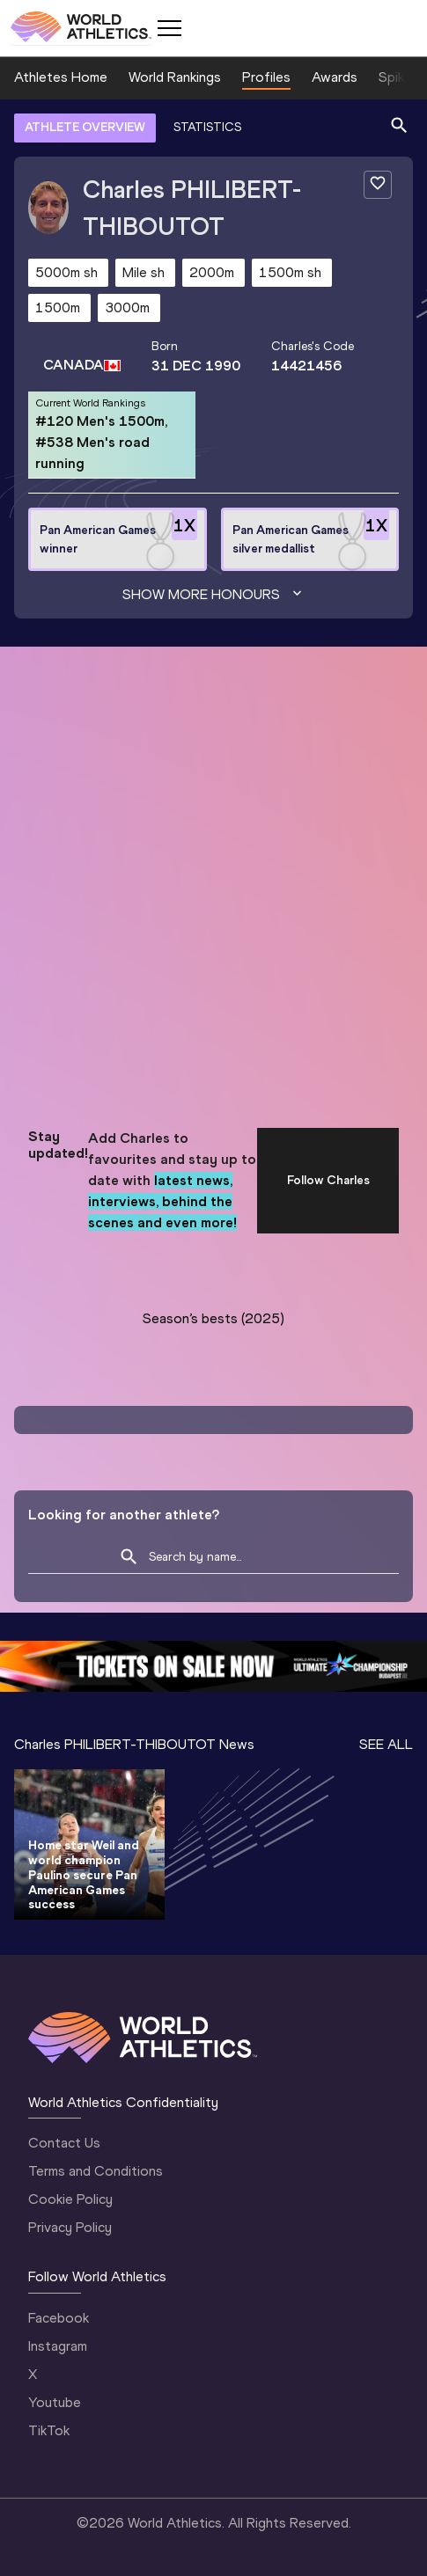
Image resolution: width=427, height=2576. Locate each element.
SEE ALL (386, 1744)
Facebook (58, 2317)
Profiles (266, 77)
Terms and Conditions (95, 2171)
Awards (334, 77)
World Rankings (175, 77)
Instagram (57, 2346)
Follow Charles (328, 1180)
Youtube (54, 2402)
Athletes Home (60, 77)
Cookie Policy (70, 2199)
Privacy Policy (70, 2227)
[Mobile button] (169, 28)
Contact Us (64, 2142)
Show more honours (214, 594)
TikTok (49, 2430)
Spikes (398, 77)
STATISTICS (207, 127)
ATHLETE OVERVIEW (85, 127)
